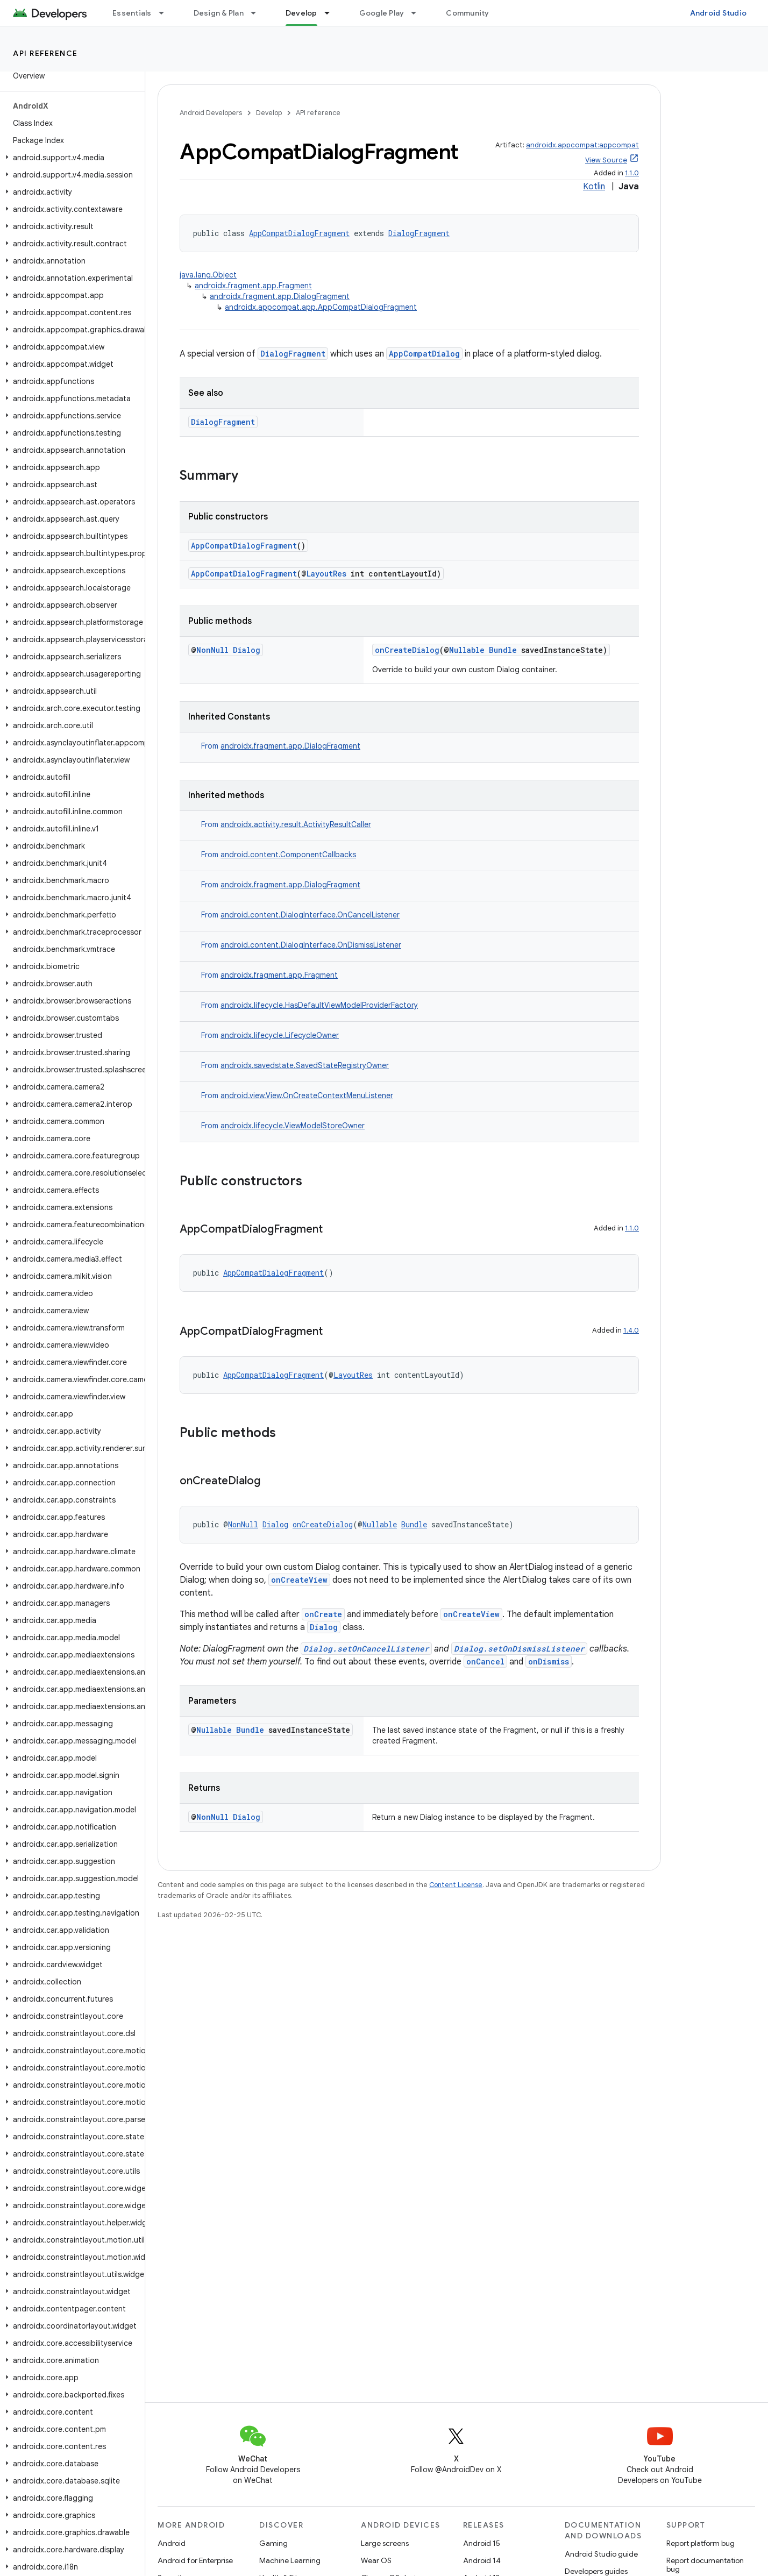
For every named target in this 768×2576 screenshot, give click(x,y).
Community (467, 13)
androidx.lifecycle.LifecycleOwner (280, 1035)
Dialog (246, 650)
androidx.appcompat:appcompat (582, 145)
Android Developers (211, 112)
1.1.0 (632, 172)
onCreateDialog (407, 650)
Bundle (503, 650)
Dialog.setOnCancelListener (366, 1648)
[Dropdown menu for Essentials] (166, 13)
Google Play (381, 13)
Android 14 (482, 2560)
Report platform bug (700, 2543)
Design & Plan (219, 13)
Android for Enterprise (195, 2560)
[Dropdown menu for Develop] (331, 13)
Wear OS (376, 2560)
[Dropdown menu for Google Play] (418, 13)
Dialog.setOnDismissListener (519, 1648)
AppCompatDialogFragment (299, 233)
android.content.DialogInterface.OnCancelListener (310, 915)
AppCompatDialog (424, 353)
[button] (70, 157)
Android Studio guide (601, 2554)
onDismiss (548, 1661)
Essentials (132, 13)
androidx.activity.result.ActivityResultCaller (296, 824)
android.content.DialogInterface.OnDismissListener (311, 945)
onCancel (485, 1661)
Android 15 (481, 2543)
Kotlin (594, 186)
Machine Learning (290, 2560)
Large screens (385, 2543)
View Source (606, 160)
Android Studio (718, 13)
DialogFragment (419, 233)
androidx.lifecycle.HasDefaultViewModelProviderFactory (319, 1005)
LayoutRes (326, 573)
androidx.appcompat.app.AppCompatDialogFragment (321, 307)
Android (172, 2543)
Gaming (273, 2543)
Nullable (467, 650)
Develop (269, 112)
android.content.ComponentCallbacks (288, 854)
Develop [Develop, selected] (301, 13)
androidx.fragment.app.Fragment (253, 285)
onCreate (323, 1614)
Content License (455, 1884)
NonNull (212, 650)
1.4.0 (631, 1330)
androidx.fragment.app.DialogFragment (280, 296)
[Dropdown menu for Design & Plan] (258, 13)
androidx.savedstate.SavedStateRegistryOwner (305, 1065)
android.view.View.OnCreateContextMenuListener (307, 1095)
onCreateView (299, 1580)
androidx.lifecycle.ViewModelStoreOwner (293, 1125)
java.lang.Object (208, 275)
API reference (45, 53)
